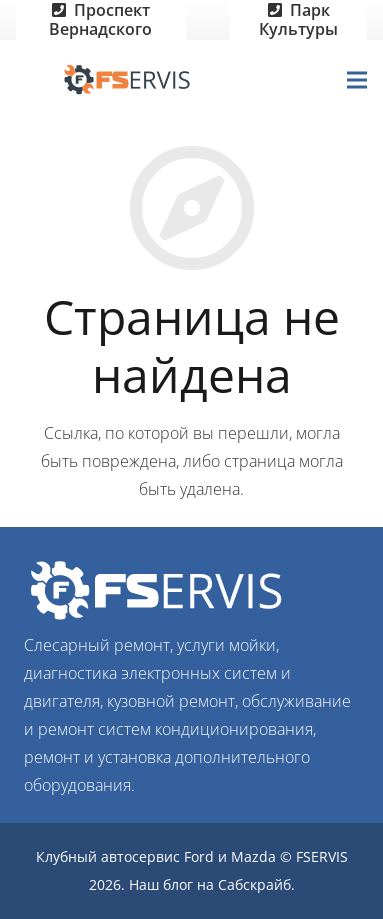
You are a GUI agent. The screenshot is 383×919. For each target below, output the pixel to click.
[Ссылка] (131, 80)
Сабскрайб (254, 884)
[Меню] (357, 80)
